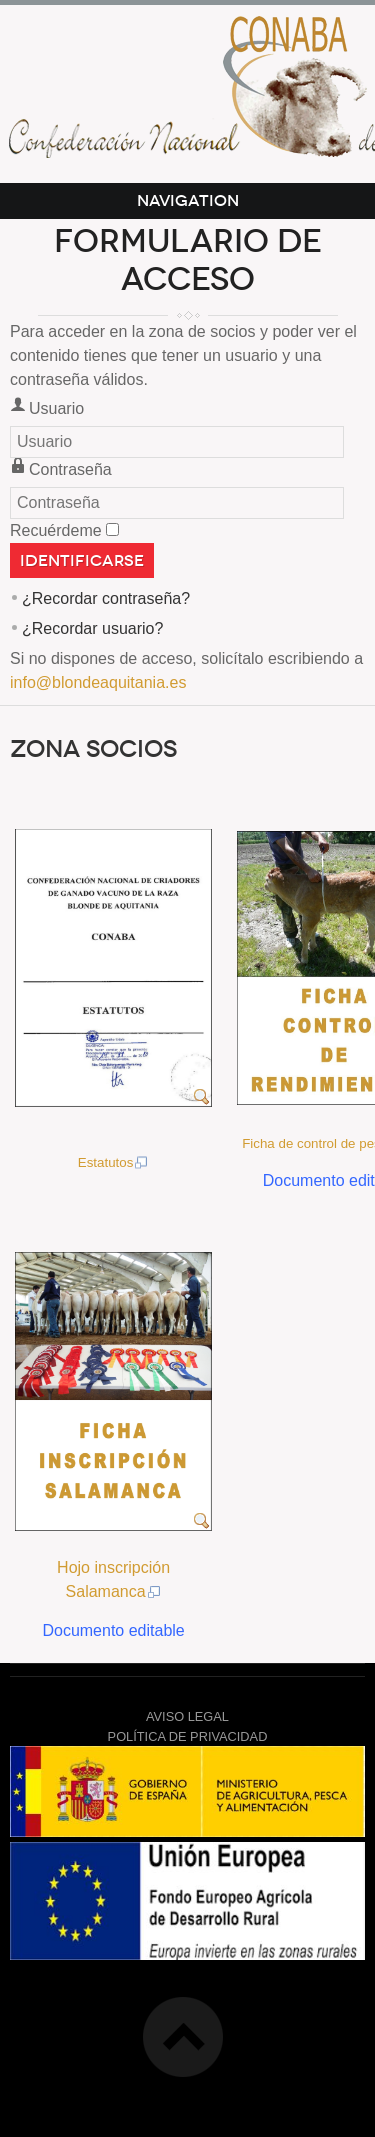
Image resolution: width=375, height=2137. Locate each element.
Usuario (56, 408)
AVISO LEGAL (187, 1716)
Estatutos (114, 1162)
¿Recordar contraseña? (106, 598)
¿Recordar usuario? (92, 628)
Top (183, 2037)
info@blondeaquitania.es (98, 682)
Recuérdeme (56, 530)
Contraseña (70, 469)
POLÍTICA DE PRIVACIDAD (188, 1736)
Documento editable (113, 1630)
